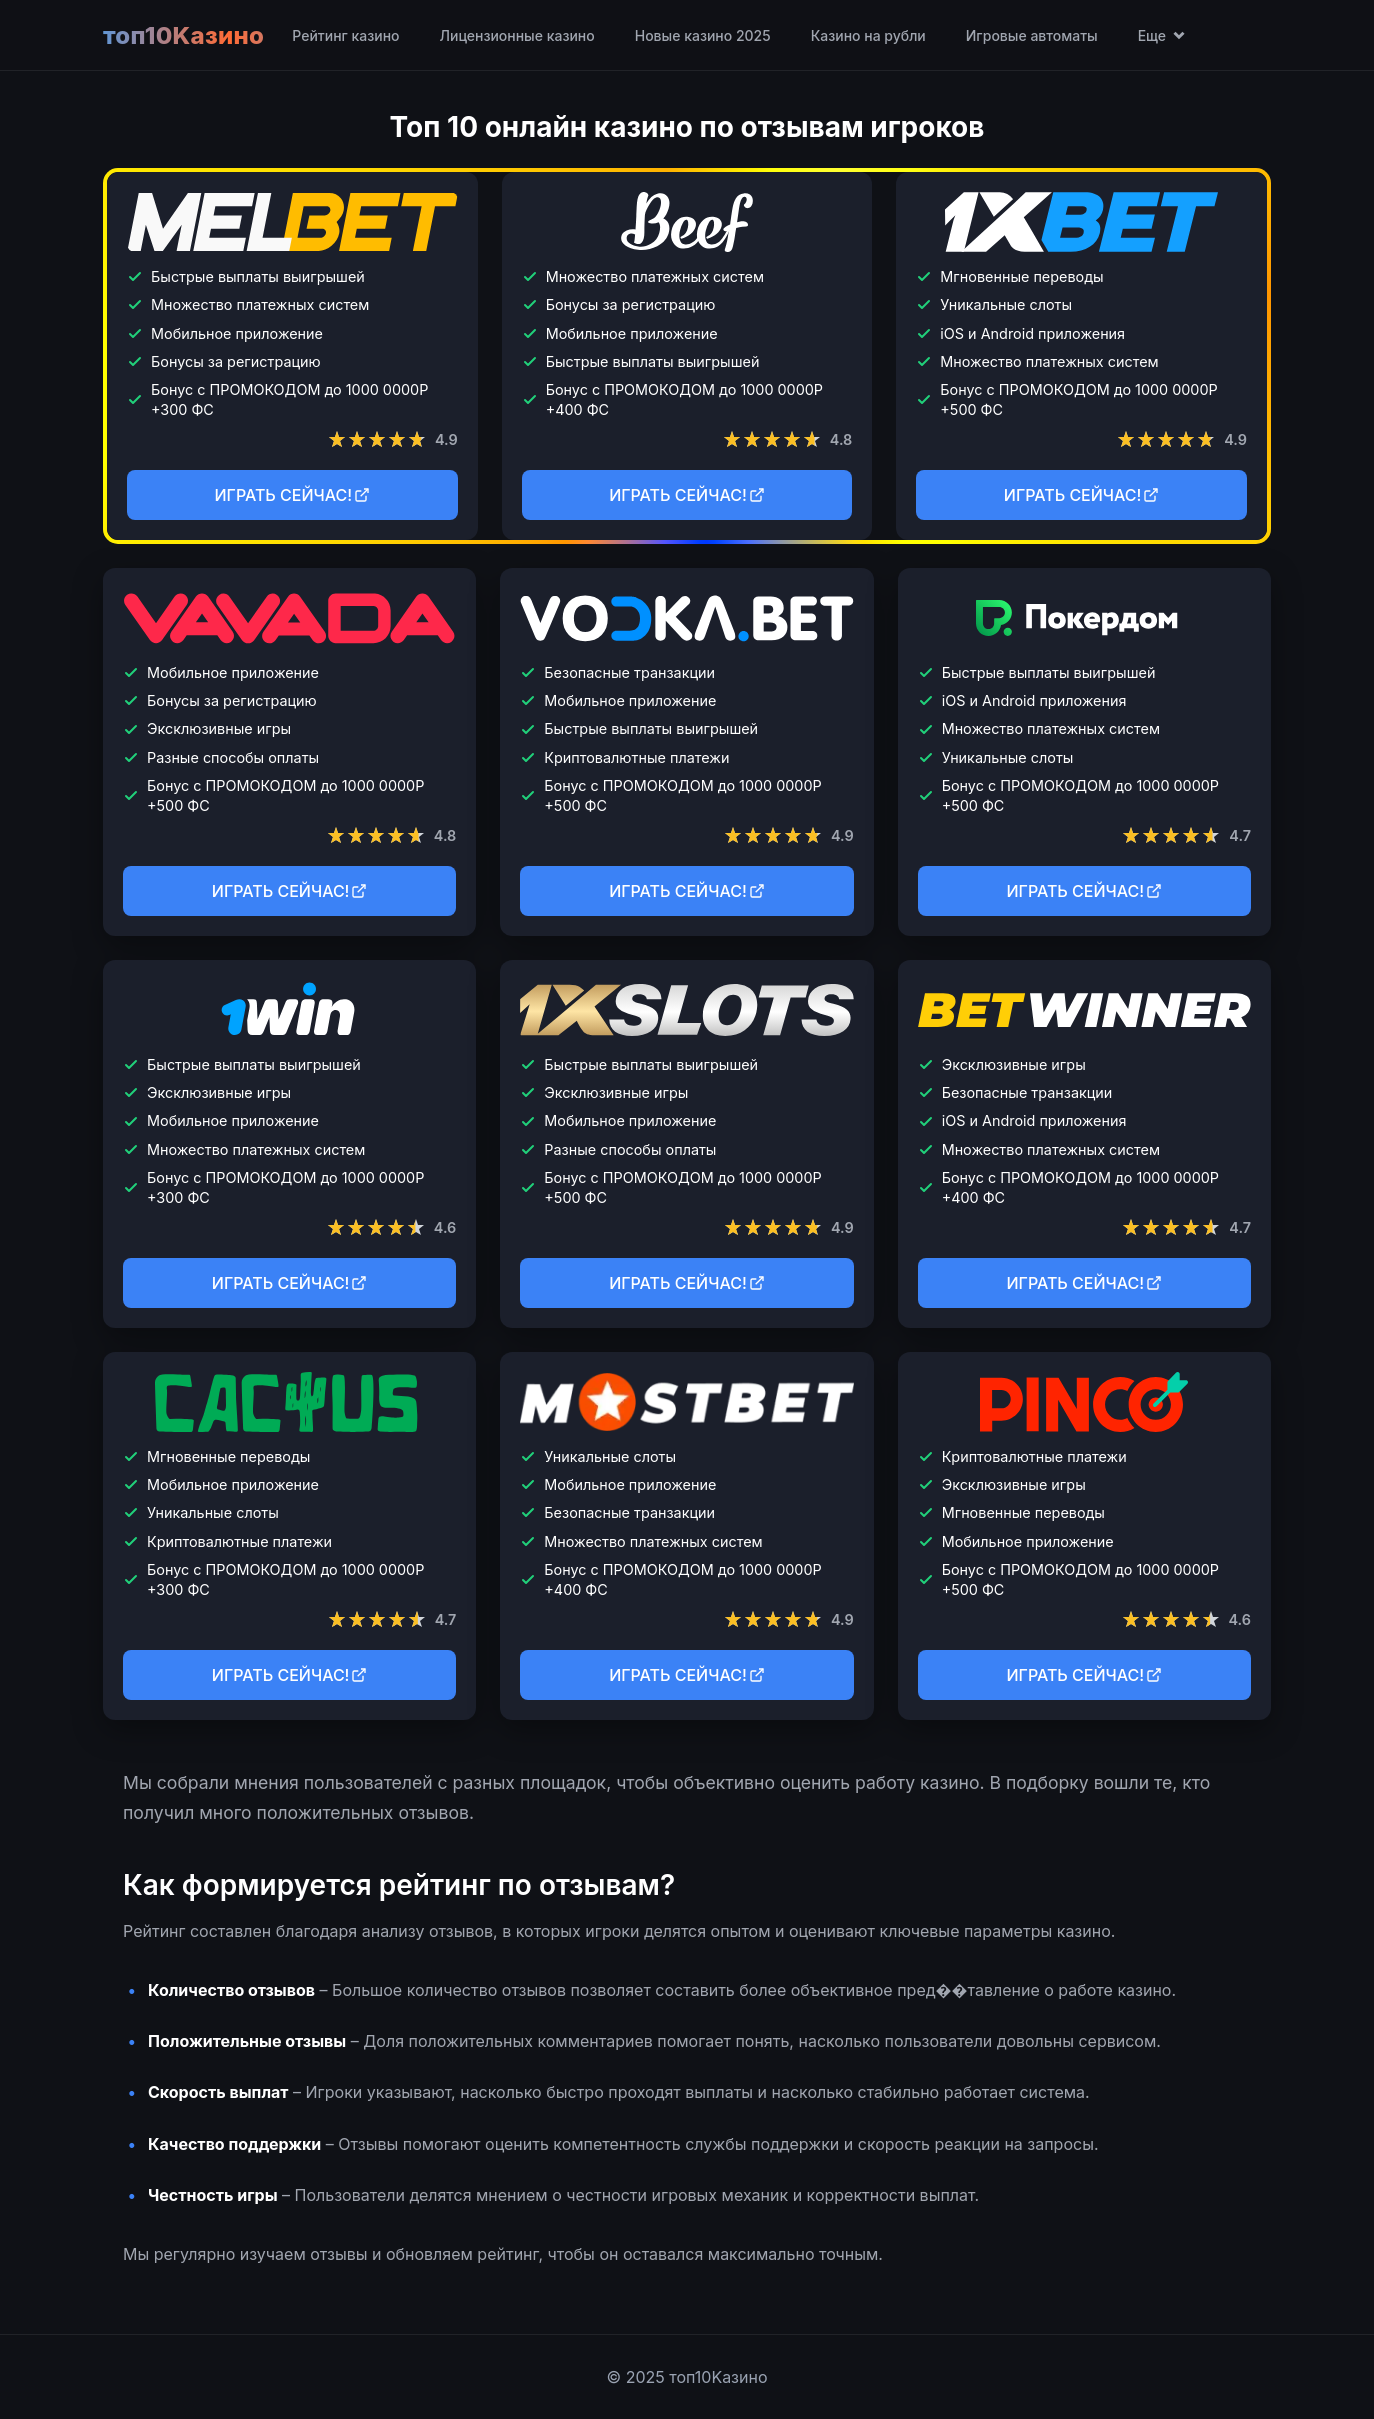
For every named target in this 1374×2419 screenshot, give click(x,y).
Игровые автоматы (1032, 35)
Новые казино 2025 (703, 35)
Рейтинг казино (345, 35)
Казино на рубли (868, 35)
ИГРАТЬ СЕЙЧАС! (293, 495)
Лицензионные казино (516, 35)
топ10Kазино (183, 35)
